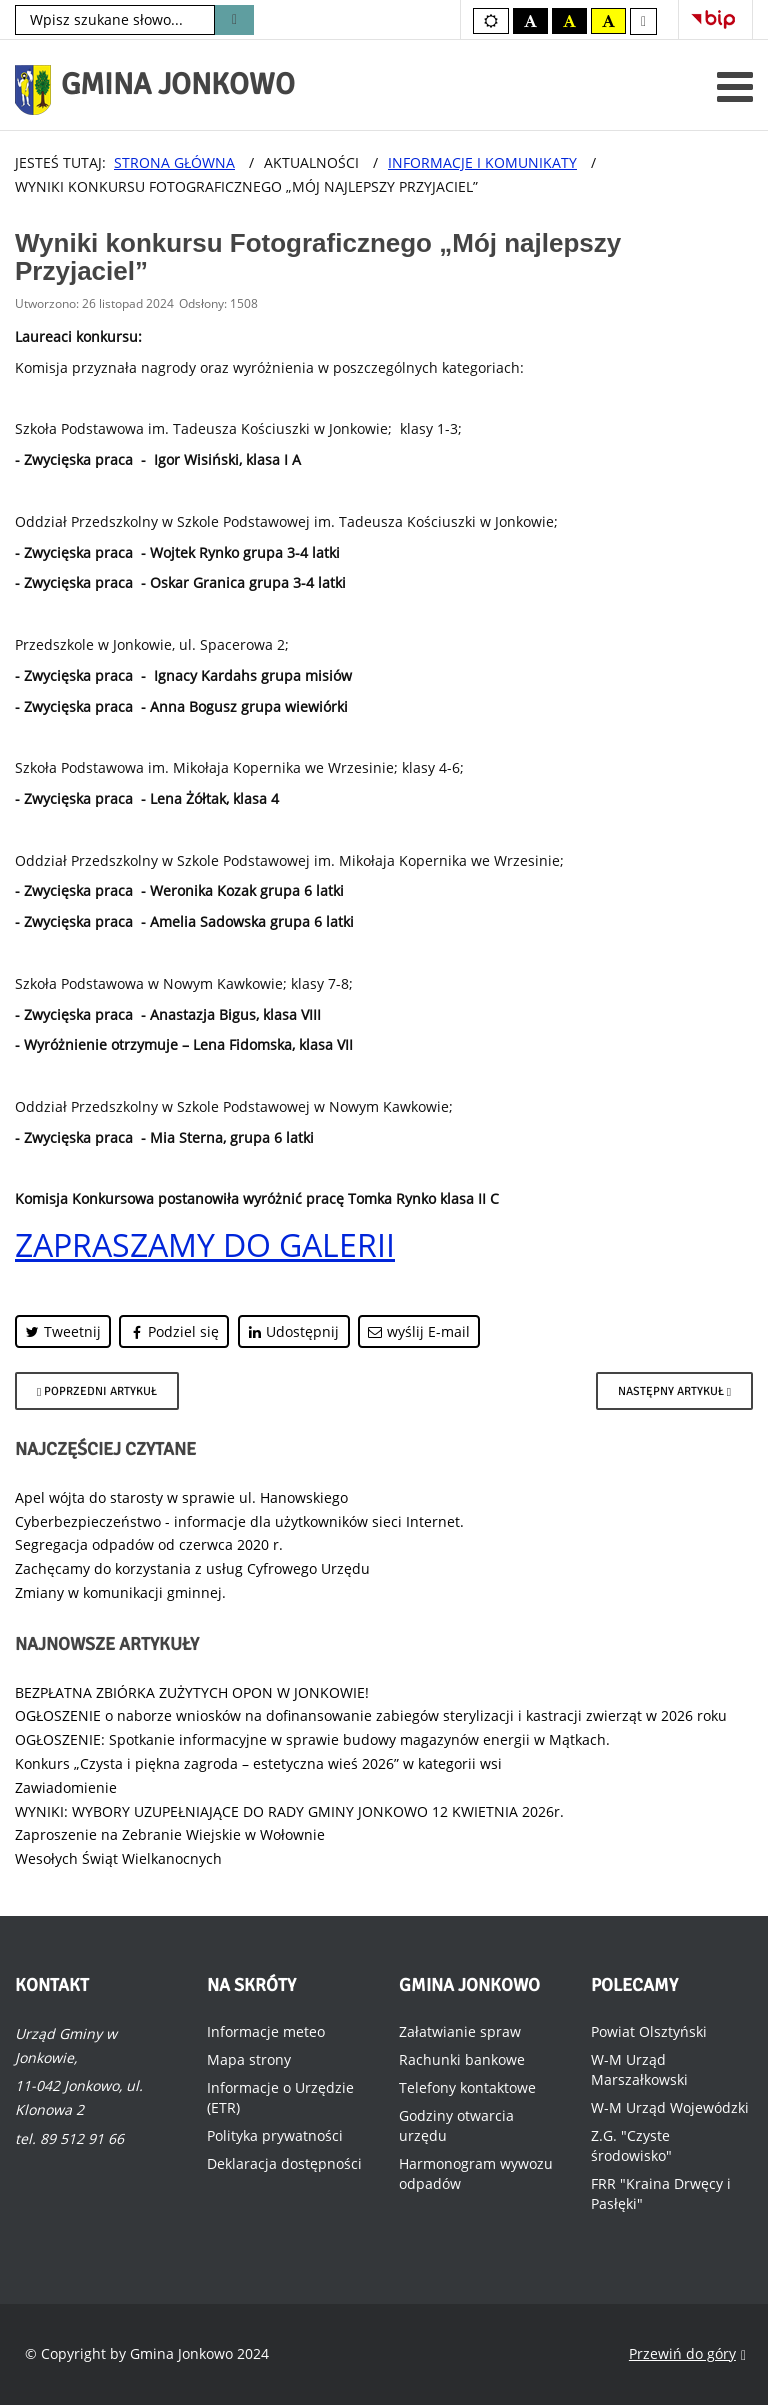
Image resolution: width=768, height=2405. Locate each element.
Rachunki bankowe (462, 2059)
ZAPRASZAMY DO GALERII (205, 1244)
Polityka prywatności (275, 2135)
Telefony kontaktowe (467, 2087)
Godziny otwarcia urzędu (456, 2125)
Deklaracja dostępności (284, 2163)
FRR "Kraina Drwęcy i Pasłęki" (661, 2193)
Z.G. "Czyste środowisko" (631, 2145)
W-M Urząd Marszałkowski (639, 2069)
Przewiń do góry (687, 2354)
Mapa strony (249, 2059)
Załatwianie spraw (460, 2031)
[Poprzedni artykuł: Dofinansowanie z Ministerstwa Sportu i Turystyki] (97, 1391)
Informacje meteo (266, 2031)
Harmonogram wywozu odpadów (476, 2173)
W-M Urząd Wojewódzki (670, 2107)
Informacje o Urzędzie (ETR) (280, 2097)
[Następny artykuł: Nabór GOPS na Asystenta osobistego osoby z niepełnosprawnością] (674, 1391)
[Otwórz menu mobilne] (735, 86)
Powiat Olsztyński (649, 2031)
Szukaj (234, 20)
